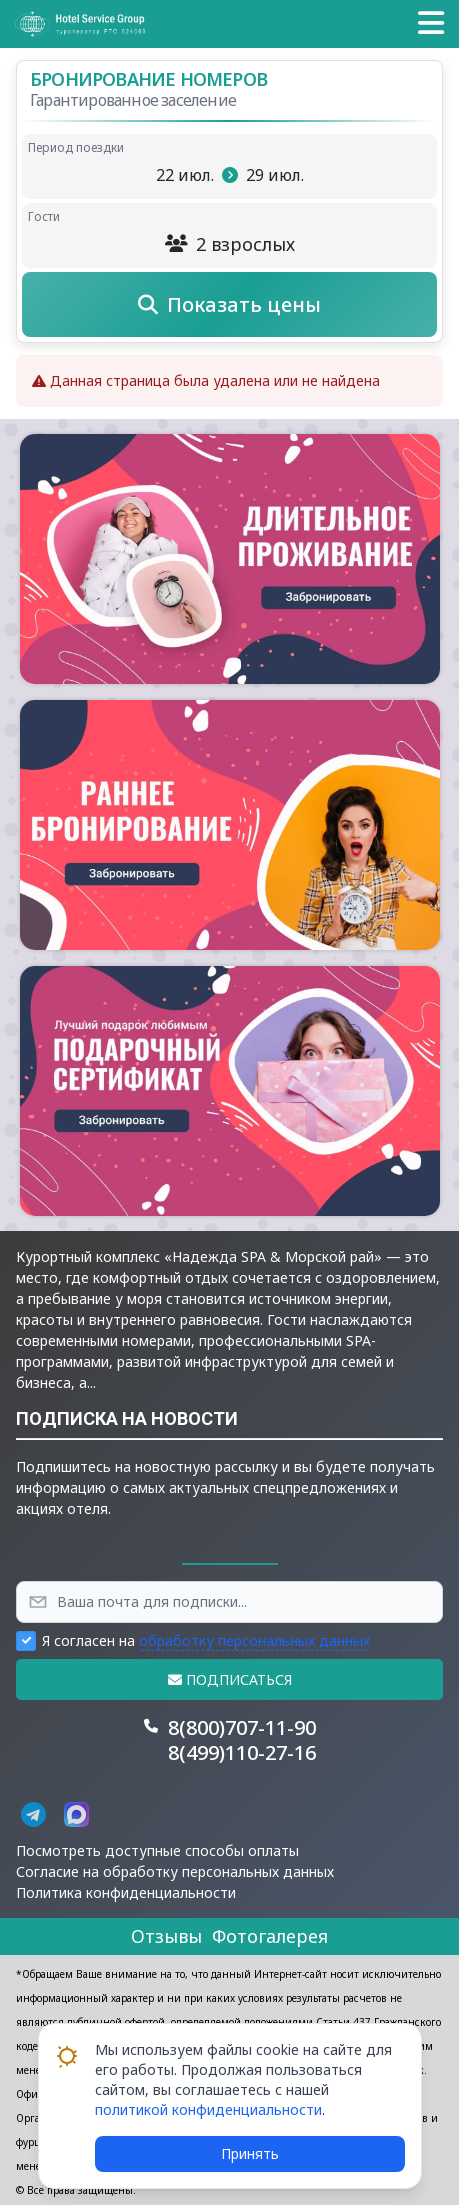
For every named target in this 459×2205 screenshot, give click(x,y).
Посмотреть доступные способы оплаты (157, 1850)
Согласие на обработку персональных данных (175, 1871)
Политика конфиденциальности (126, 1892)
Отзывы (166, 1936)
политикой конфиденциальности (208, 2109)
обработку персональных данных (254, 1640)
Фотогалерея (270, 1936)
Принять (250, 2153)
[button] (431, 24)
